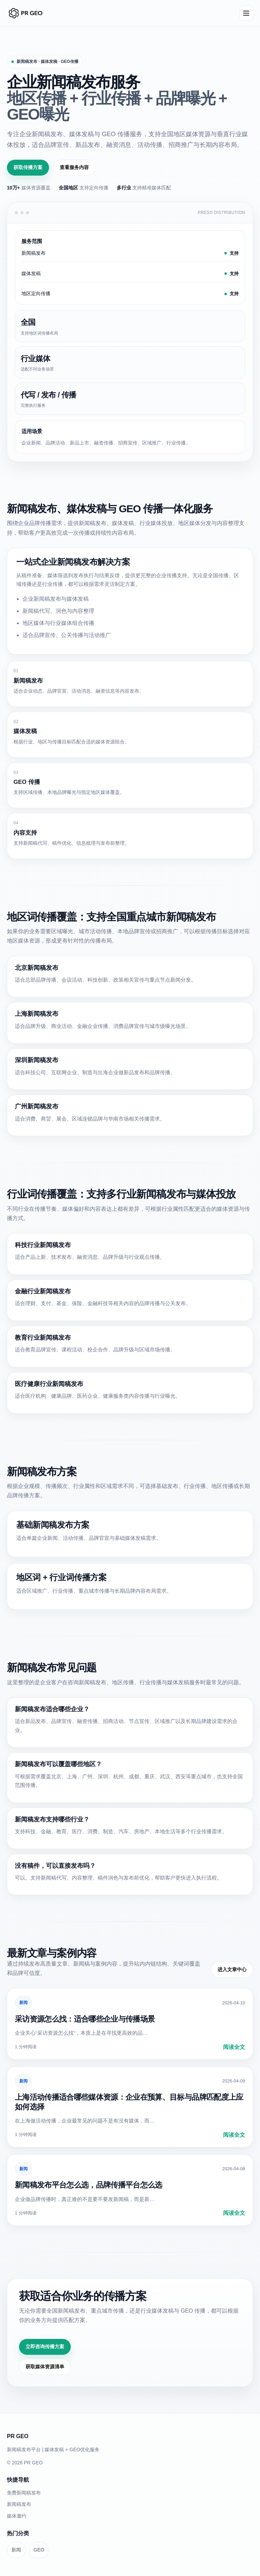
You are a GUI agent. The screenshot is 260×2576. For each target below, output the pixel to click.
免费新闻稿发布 (24, 2492)
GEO (38, 2549)
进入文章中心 (232, 1969)
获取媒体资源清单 (45, 2366)
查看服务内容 (74, 167)
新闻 (23, 2002)
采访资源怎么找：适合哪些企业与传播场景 (85, 2019)
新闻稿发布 (19, 2504)
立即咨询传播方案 (45, 2346)
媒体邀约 (16, 2516)
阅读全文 (234, 2047)
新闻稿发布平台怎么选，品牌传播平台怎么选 (88, 2185)
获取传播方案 (27, 167)
